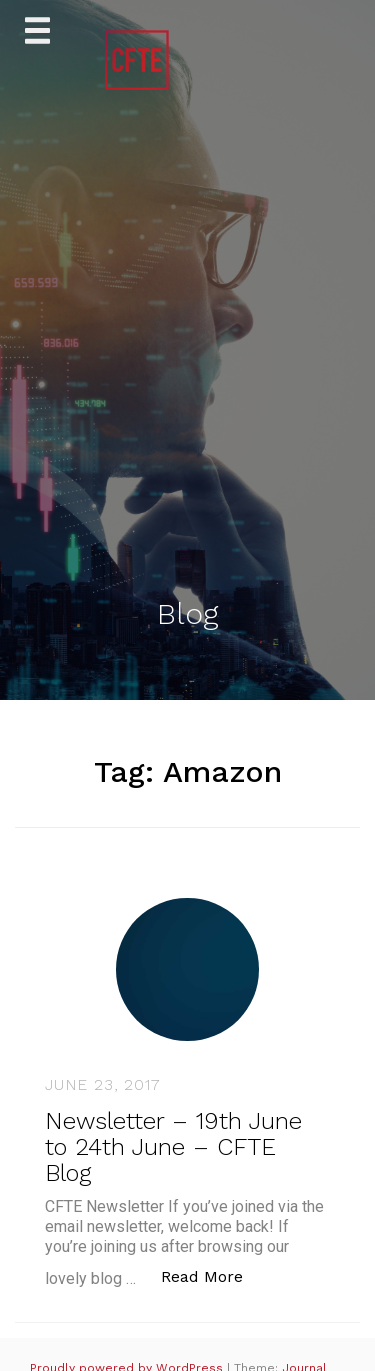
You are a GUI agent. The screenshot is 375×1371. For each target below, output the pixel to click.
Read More (212, 1275)
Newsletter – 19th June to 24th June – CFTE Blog (173, 1147)
